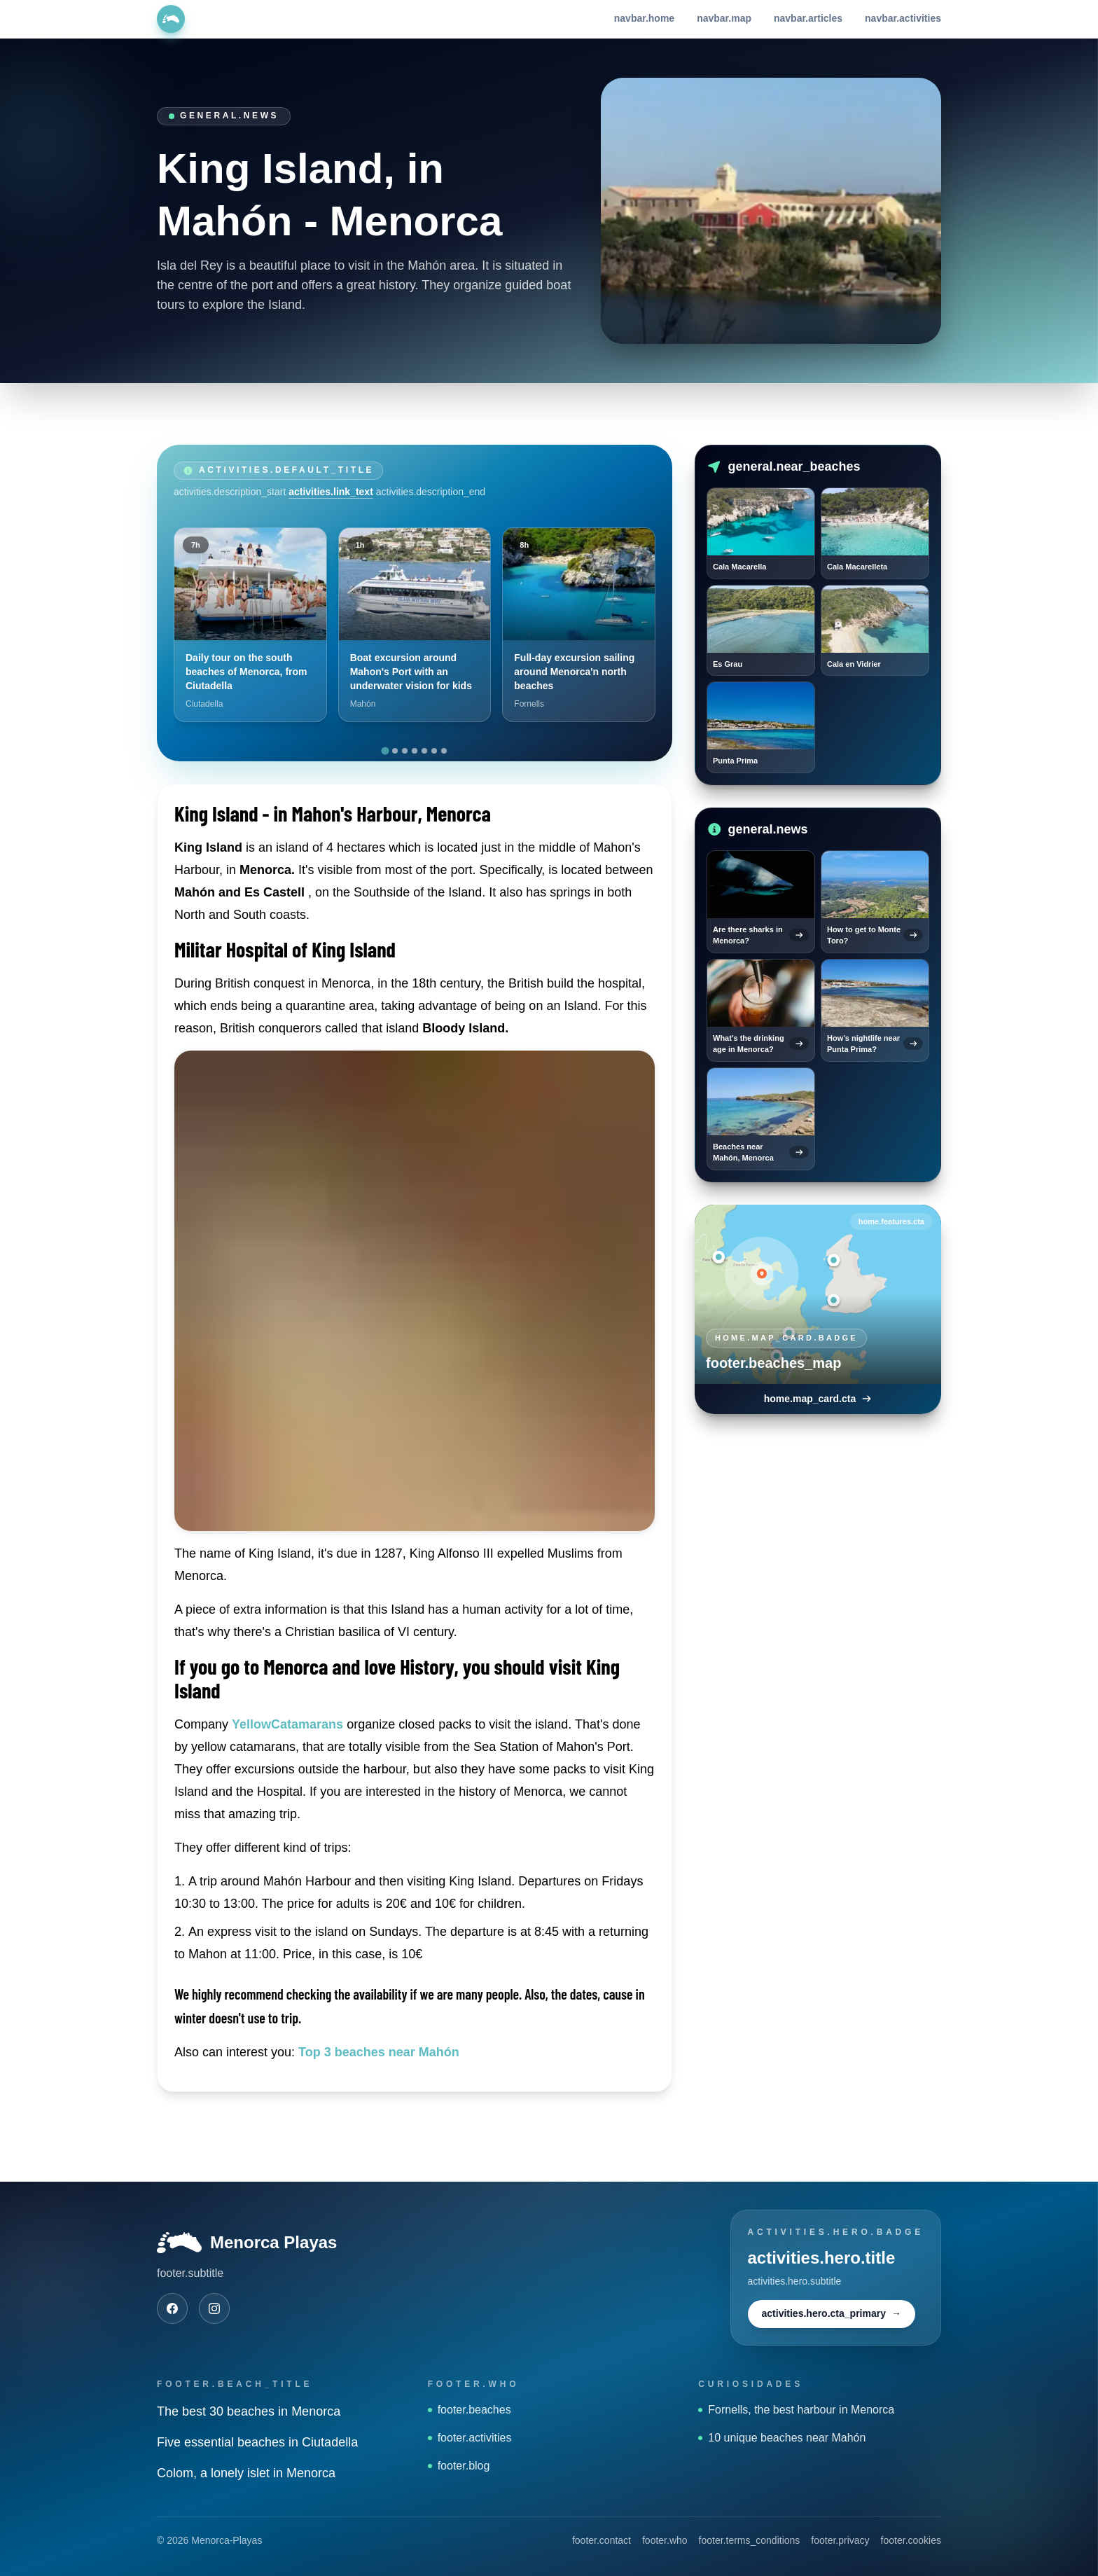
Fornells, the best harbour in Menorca (796, 2410)
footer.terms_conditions (749, 2540)
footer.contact (601, 2540)
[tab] (385, 750)
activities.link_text (331, 491)
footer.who (665, 2540)
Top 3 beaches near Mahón (378, 2052)
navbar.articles (808, 18)
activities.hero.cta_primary (831, 2314)
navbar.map (724, 18)
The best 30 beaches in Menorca (248, 2411)
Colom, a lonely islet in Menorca (246, 2473)
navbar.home (644, 18)
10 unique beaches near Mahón (782, 2438)
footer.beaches (469, 2410)
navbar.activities (903, 18)
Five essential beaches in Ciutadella (257, 2442)
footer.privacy (840, 2540)
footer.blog (459, 2466)
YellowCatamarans (287, 1724)
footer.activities (470, 2438)
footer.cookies (911, 2540)
